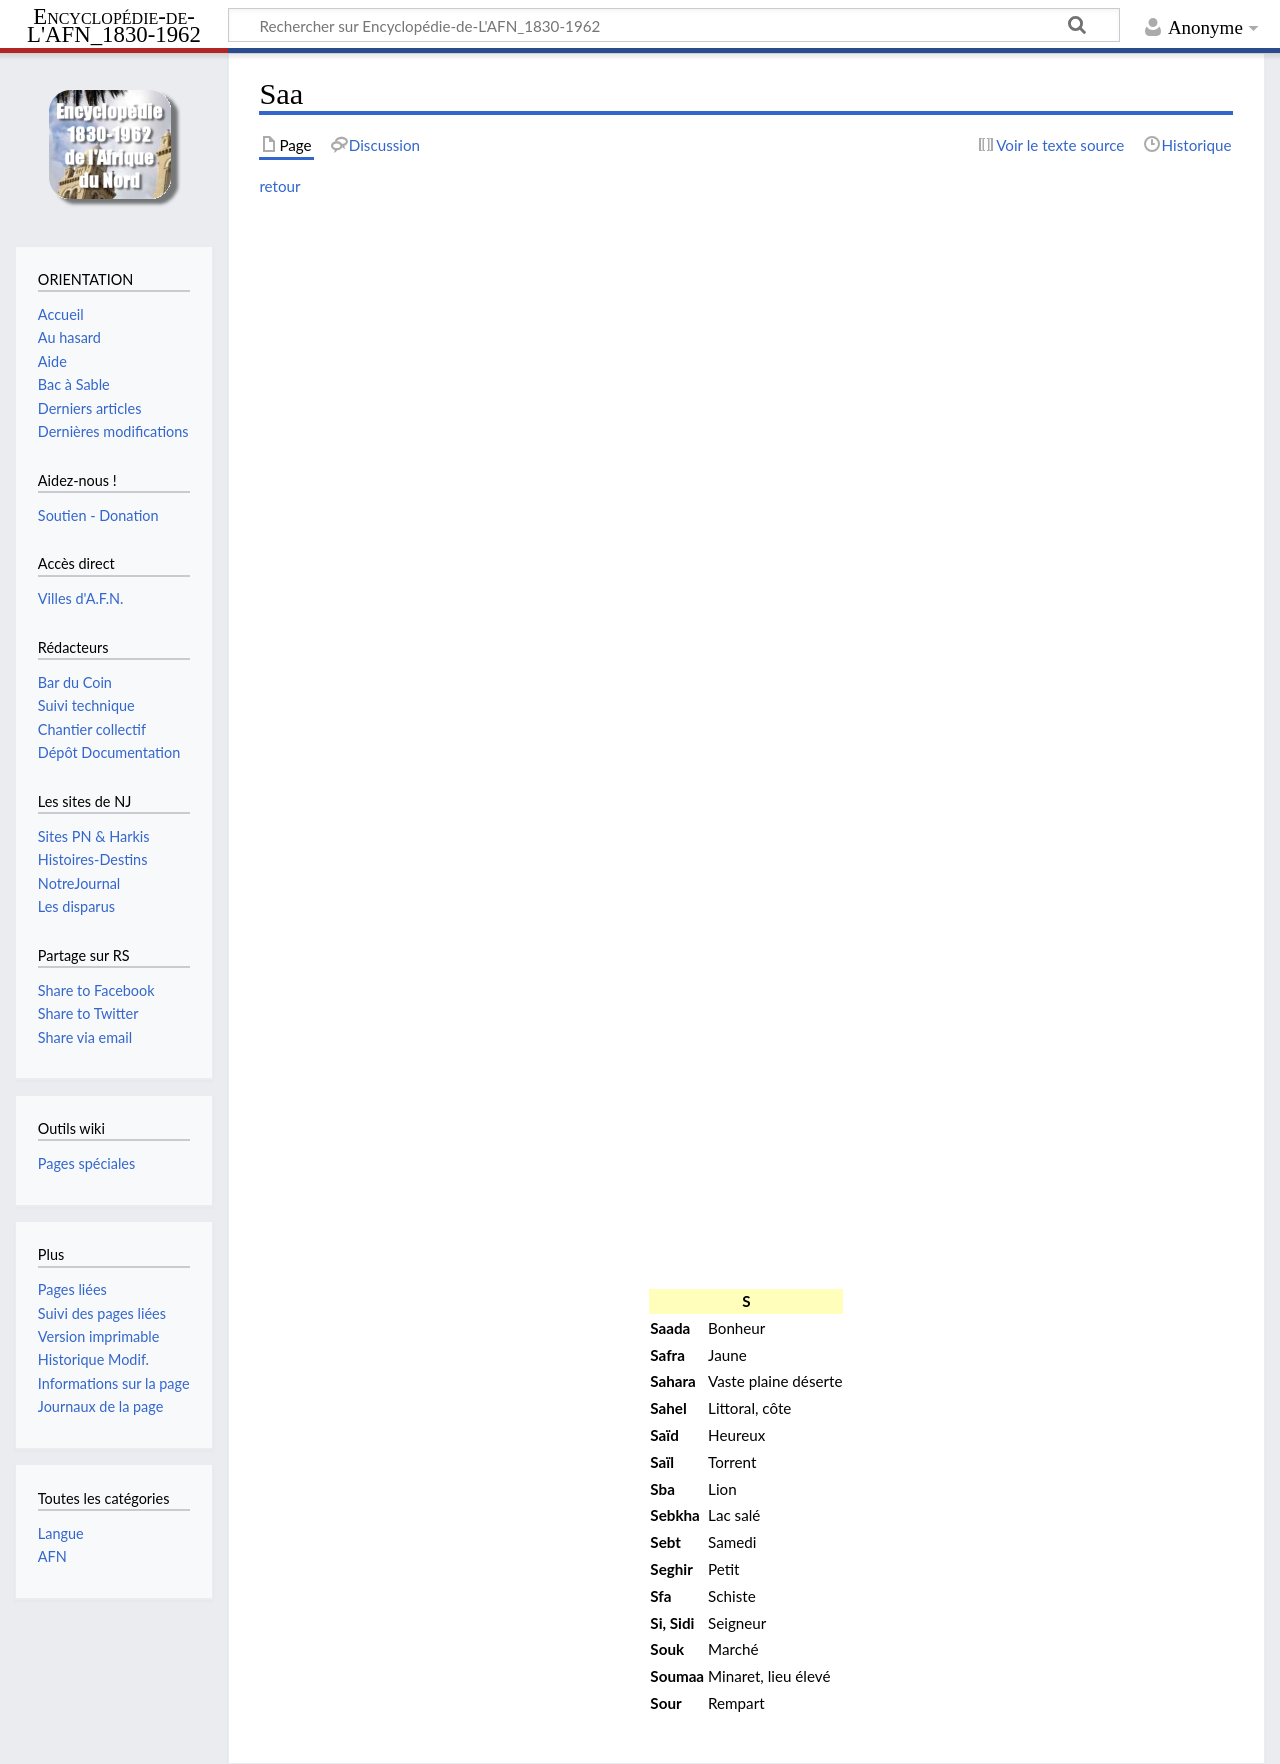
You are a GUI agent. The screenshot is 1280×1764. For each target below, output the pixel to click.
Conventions (57, 1737)
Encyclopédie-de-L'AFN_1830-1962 (114, 26)
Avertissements (502, 1737)
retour (279, 186)
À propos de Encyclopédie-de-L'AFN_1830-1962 (275, 1737)
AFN (52, 1556)
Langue (61, 1533)
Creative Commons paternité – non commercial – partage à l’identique (505, 1699)
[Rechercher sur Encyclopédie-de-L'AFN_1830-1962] (674, 25)
